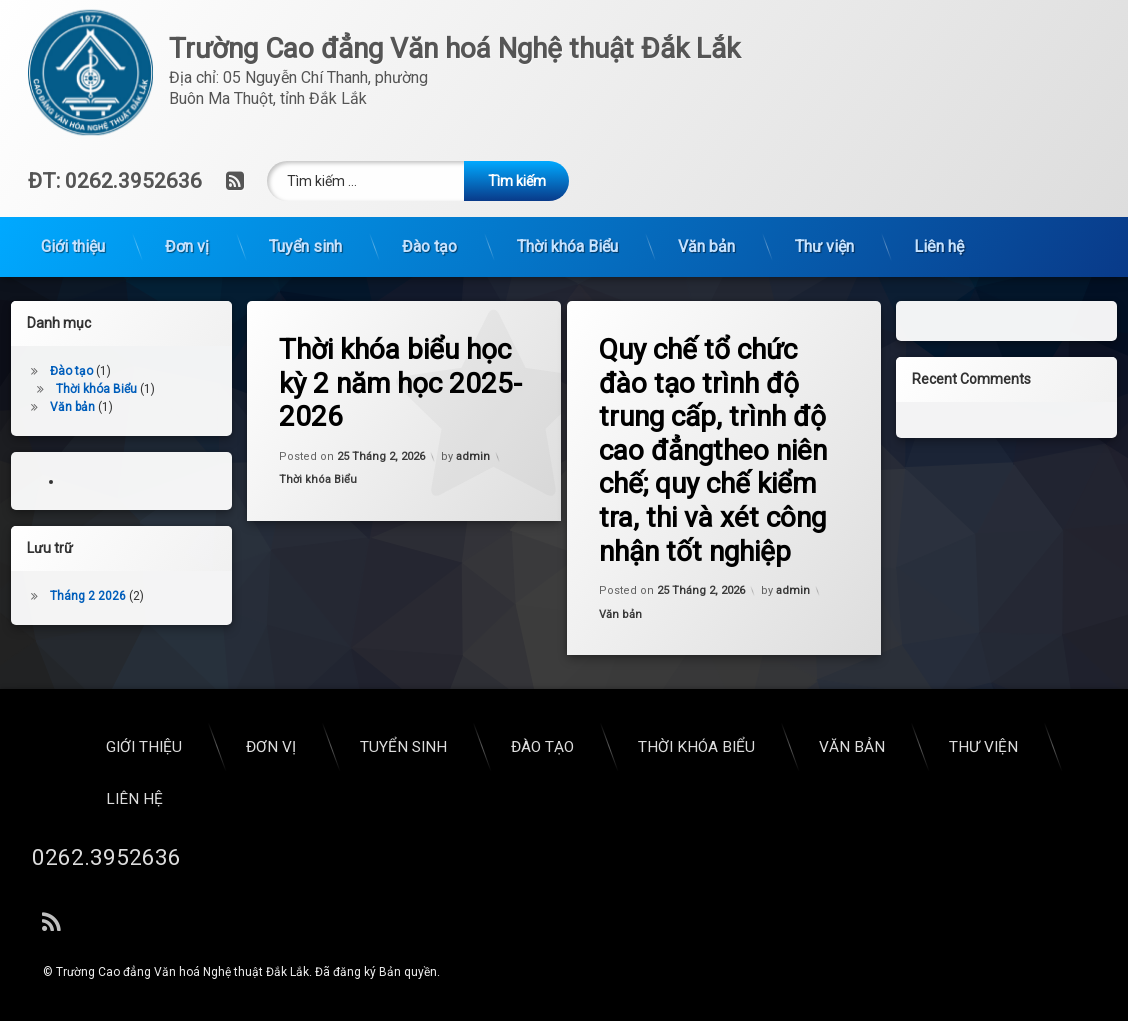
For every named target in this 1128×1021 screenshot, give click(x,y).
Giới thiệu (73, 158)
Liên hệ (939, 158)
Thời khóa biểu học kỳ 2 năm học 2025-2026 (412, 378)
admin (473, 459)
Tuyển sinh (305, 158)
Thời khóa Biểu (567, 158)
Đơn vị (187, 158)
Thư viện (824, 158)
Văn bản (706, 158)
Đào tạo (429, 158)
